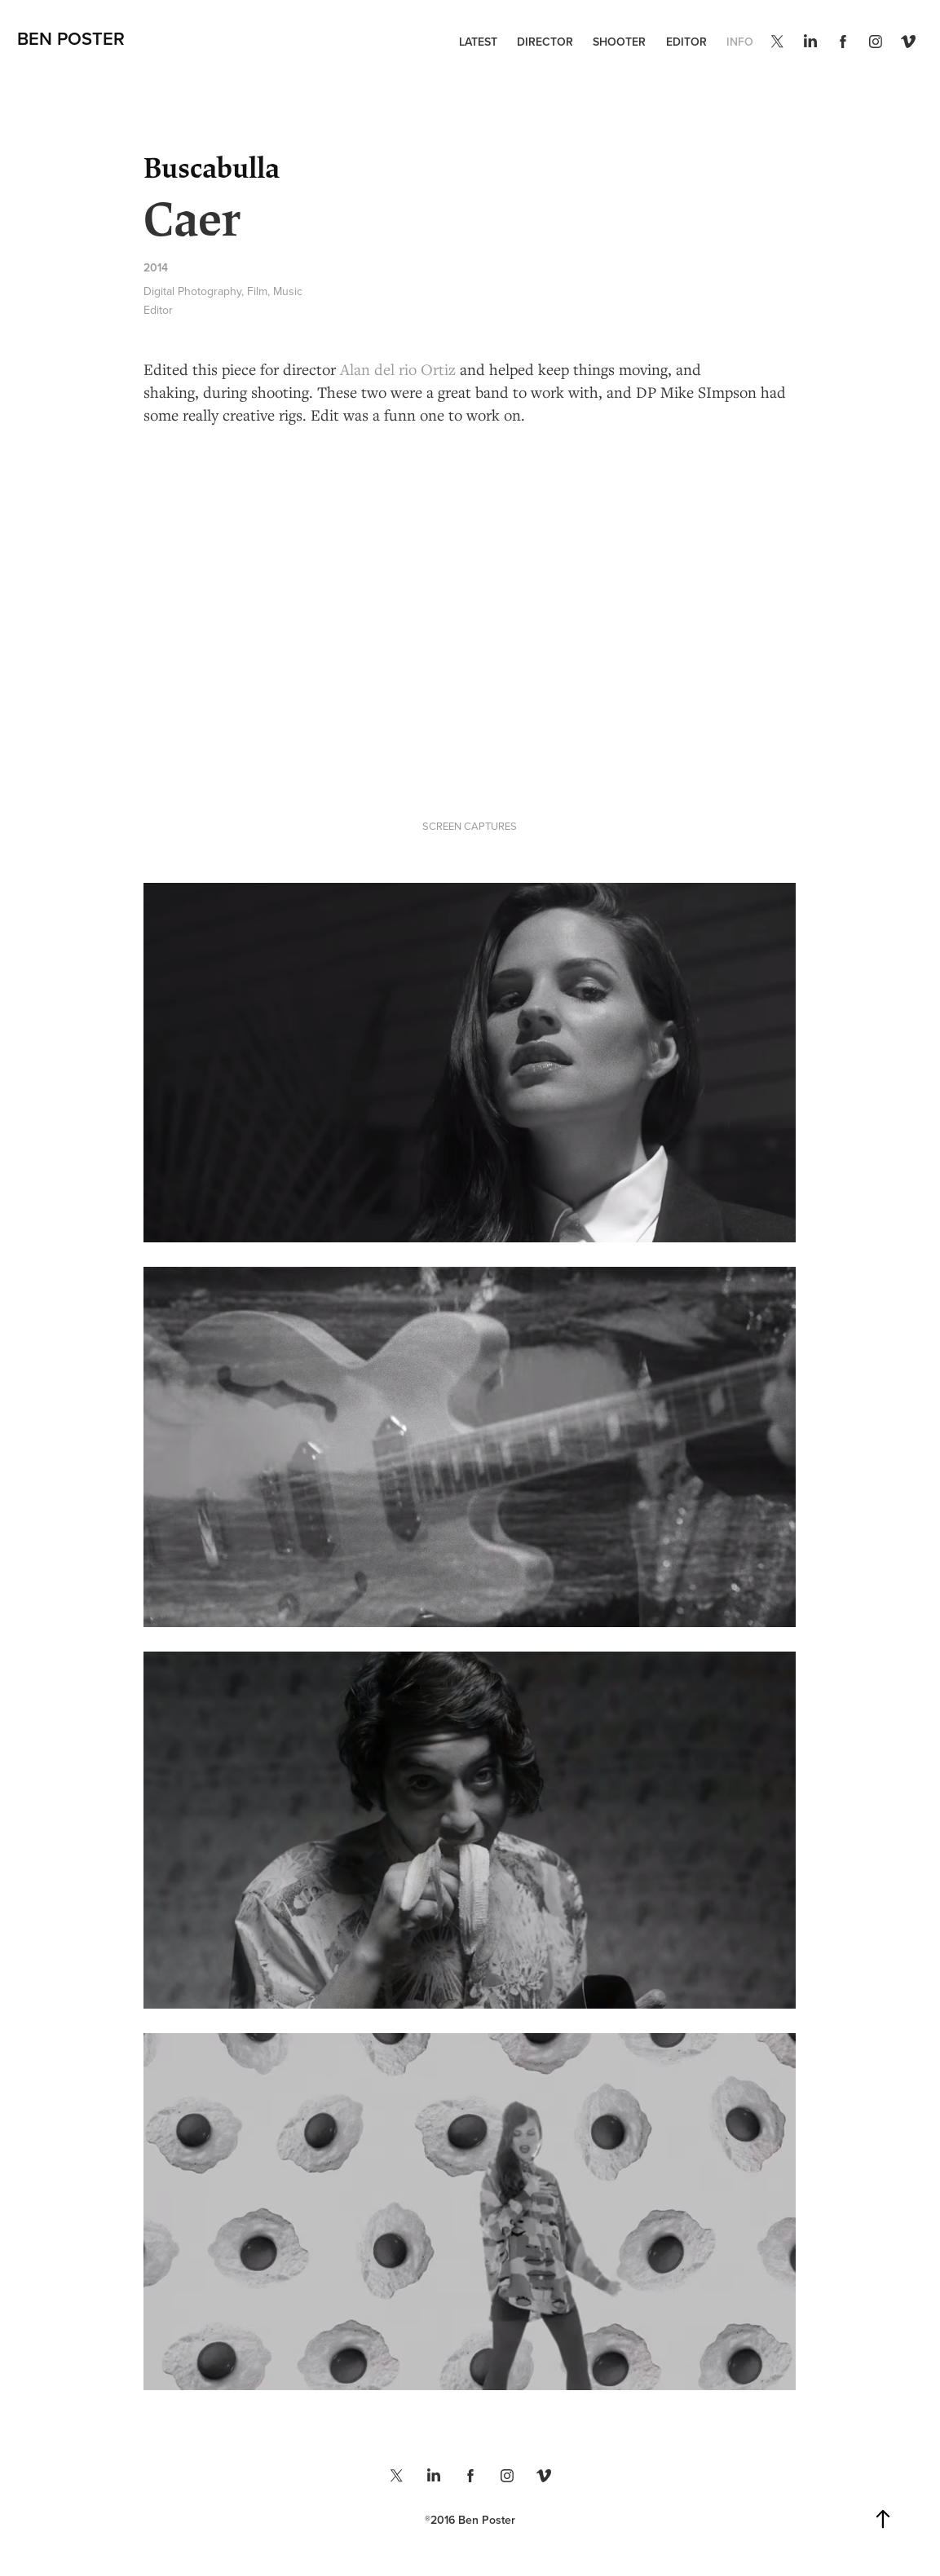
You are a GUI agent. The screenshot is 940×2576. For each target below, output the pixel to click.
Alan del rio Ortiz (398, 369)
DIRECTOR (545, 41)
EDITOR (686, 41)
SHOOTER (619, 41)
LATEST (478, 41)
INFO (739, 41)
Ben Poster (71, 38)
